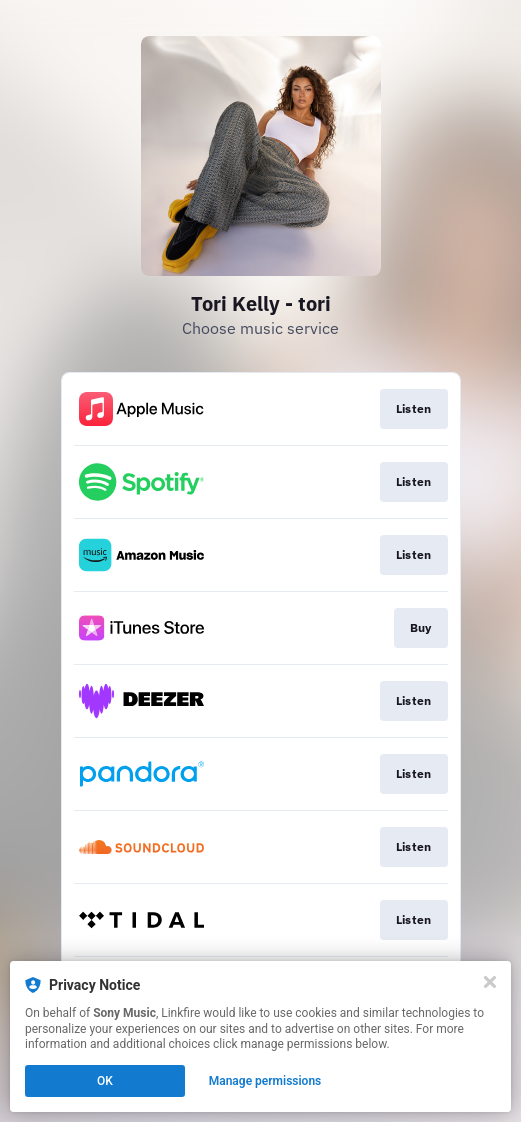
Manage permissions (265, 1081)
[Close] (490, 982)
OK (105, 1081)
